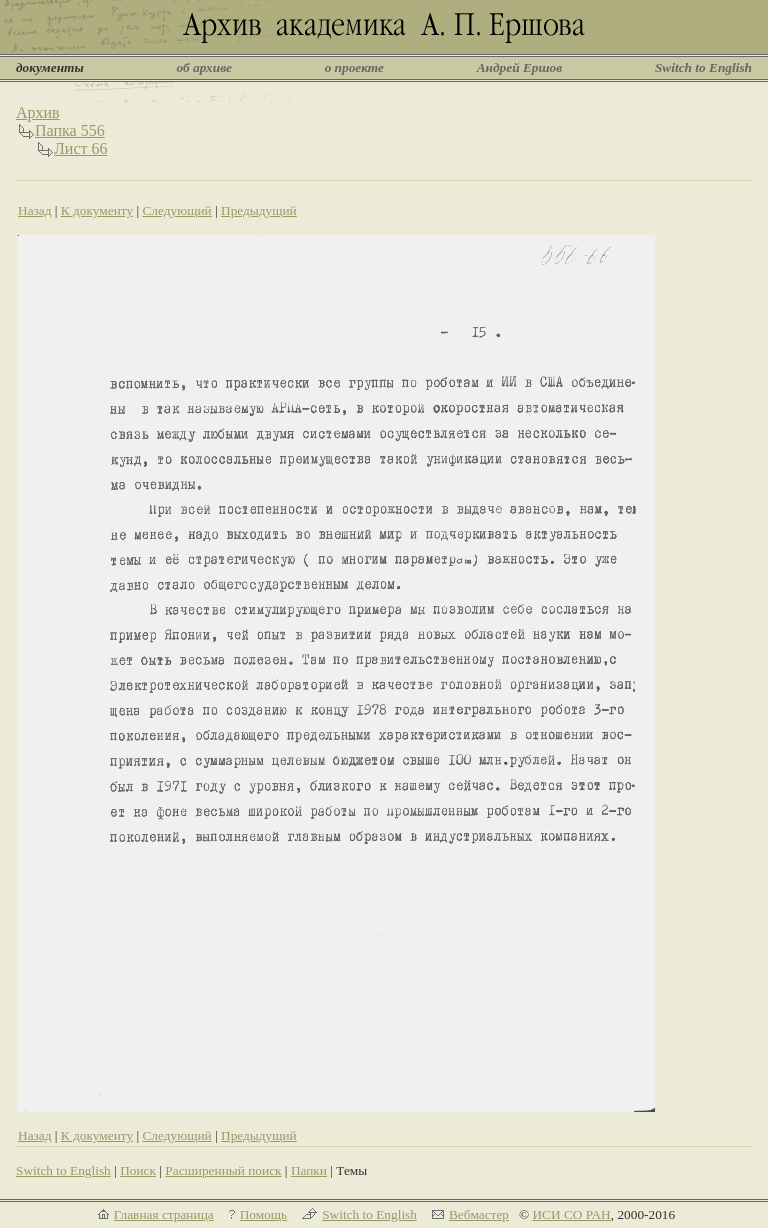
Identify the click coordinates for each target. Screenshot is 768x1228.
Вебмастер (479, 1214)
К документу (97, 210)
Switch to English (703, 67)
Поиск (138, 1170)
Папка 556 (70, 130)
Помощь (263, 1214)
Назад (35, 210)
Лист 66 (81, 148)
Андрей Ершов (520, 67)
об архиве (204, 67)
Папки (309, 1170)
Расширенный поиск (223, 1170)
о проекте (354, 67)
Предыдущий (259, 210)
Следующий (176, 210)
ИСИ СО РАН (571, 1214)
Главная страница (164, 1214)
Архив (38, 112)
